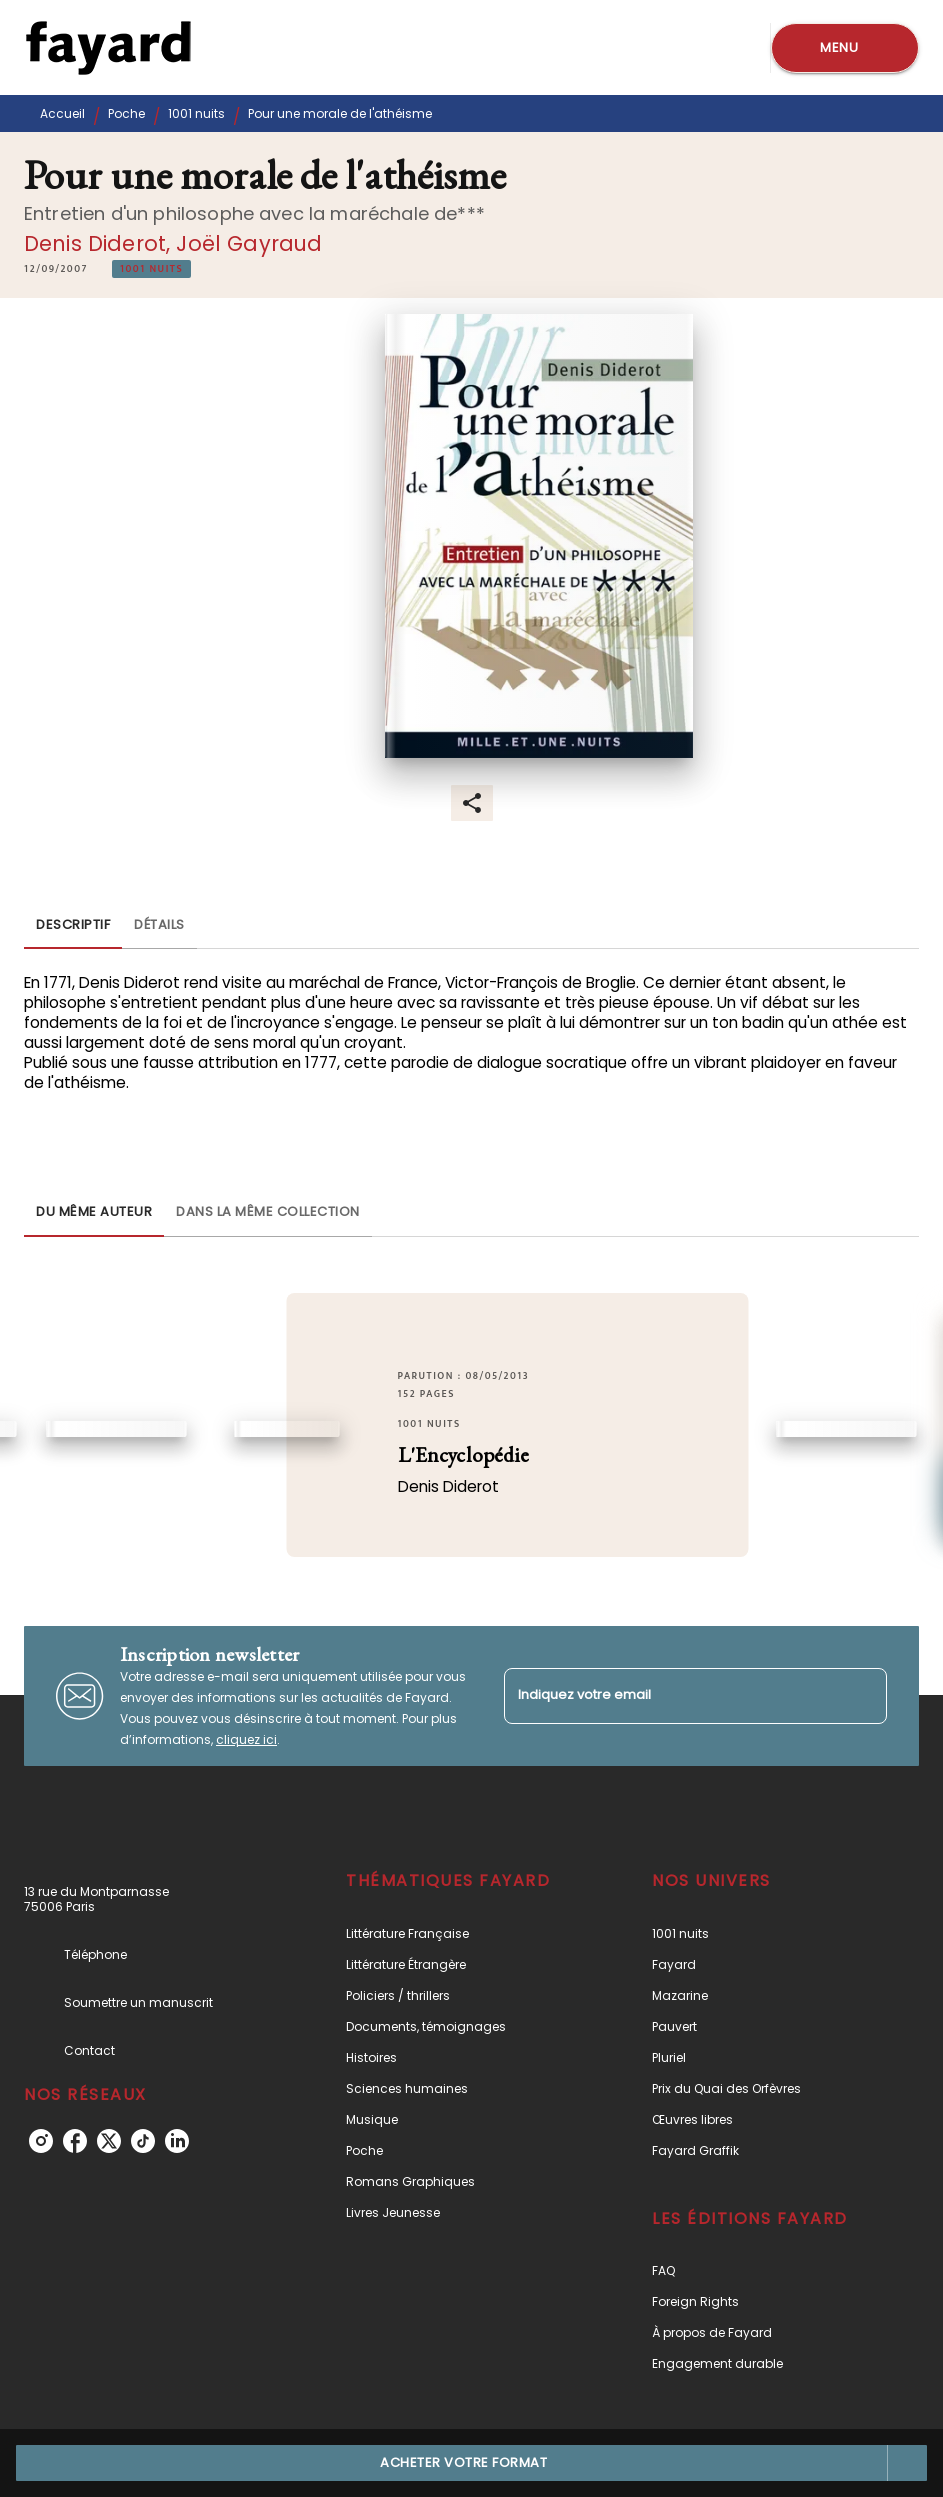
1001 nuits (196, 113)
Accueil (62, 113)
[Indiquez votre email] (671, 1695)
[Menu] (845, 48)
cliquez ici (246, 1739)
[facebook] (75, 2141)
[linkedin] (177, 2141)
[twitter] (109, 2141)
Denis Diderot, (100, 243)
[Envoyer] (863, 1696)
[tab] (73, 925)
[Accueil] (108, 47)
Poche (126, 113)
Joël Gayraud (249, 243)
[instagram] (41, 2141)
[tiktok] (143, 2141)
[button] (151, 269)
